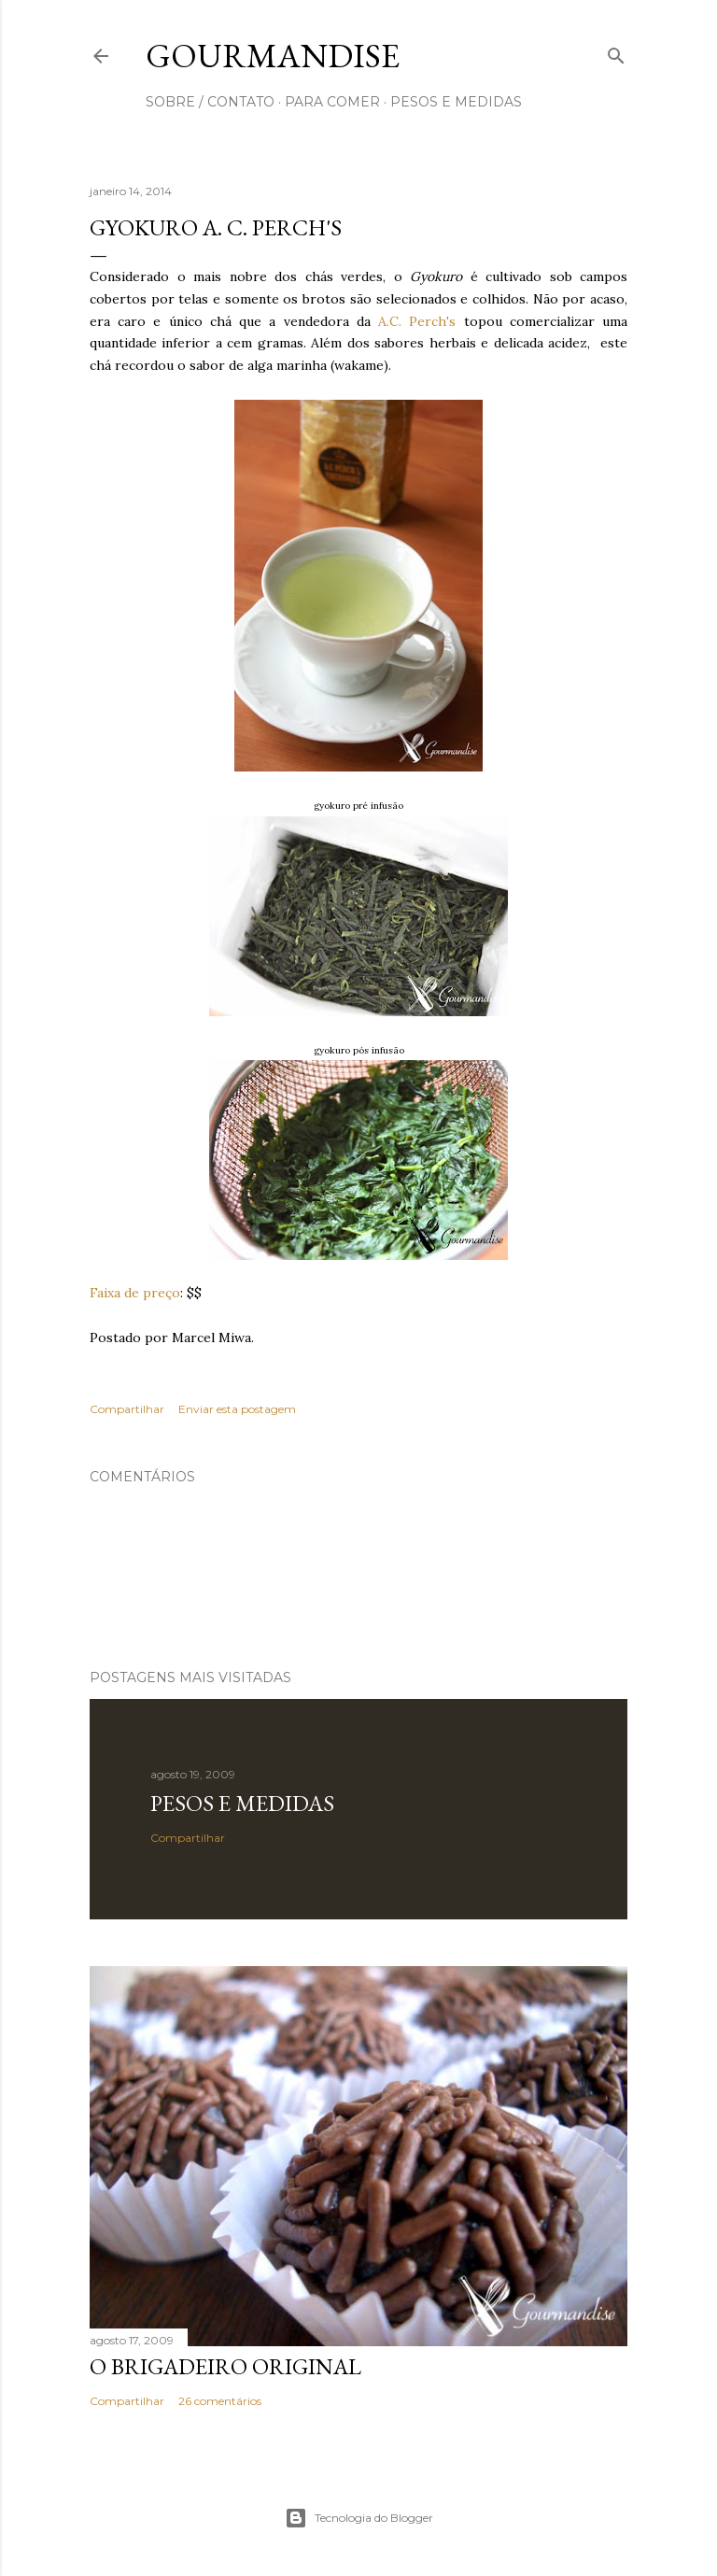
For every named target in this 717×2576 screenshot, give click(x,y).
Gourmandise (273, 56)
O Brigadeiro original (225, 2366)
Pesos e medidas (242, 1803)
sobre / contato (210, 101)
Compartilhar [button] (127, 1409)
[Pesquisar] (616, 52)
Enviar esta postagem (237, 1409)
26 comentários (219, 2401)
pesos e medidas (456, 101)
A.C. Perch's (417, 321)
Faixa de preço (135, 1292)
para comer (332, 101)
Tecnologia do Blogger (359, 2518)
